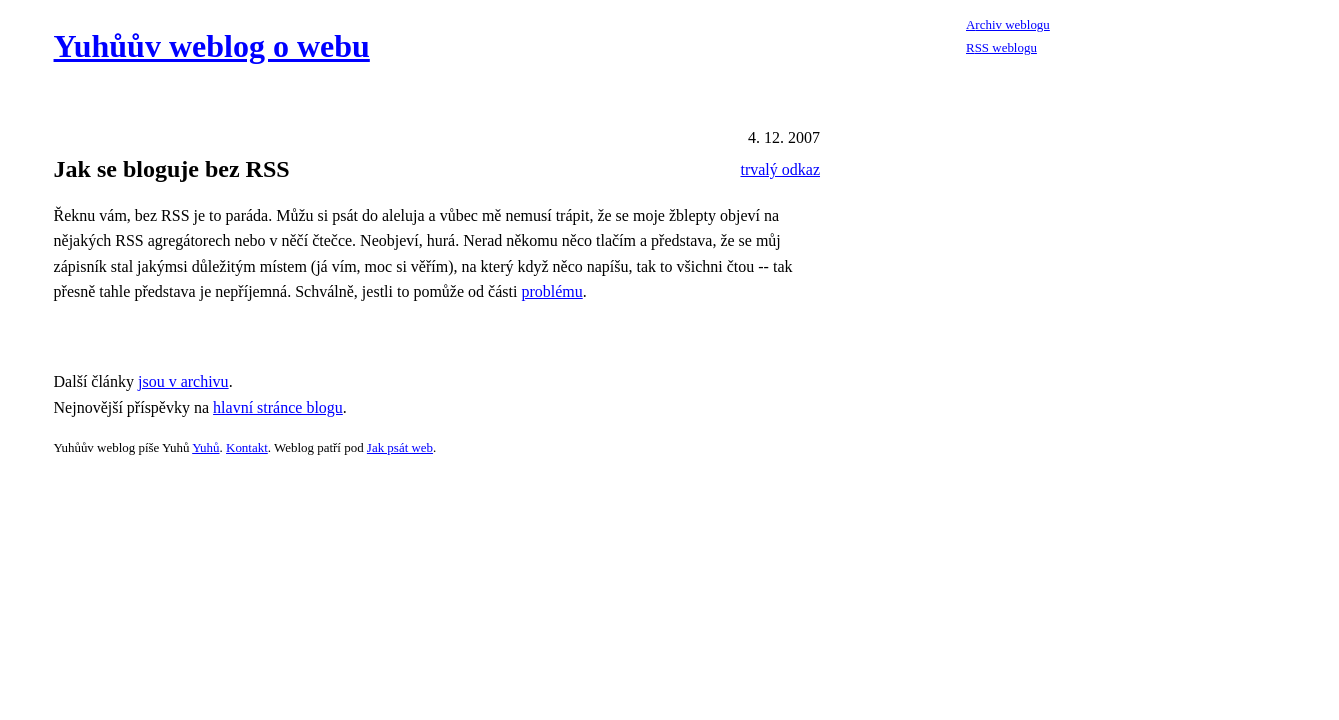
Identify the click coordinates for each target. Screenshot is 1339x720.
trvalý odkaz (780, 169)
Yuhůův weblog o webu (212, 46)
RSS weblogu (1001, 47)
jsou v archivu (183, 381)
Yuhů (205, 447)
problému (551, 291)
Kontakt (247, 447)
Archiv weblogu (1008, 24)
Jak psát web (400, 447)
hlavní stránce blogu (278, 407)
